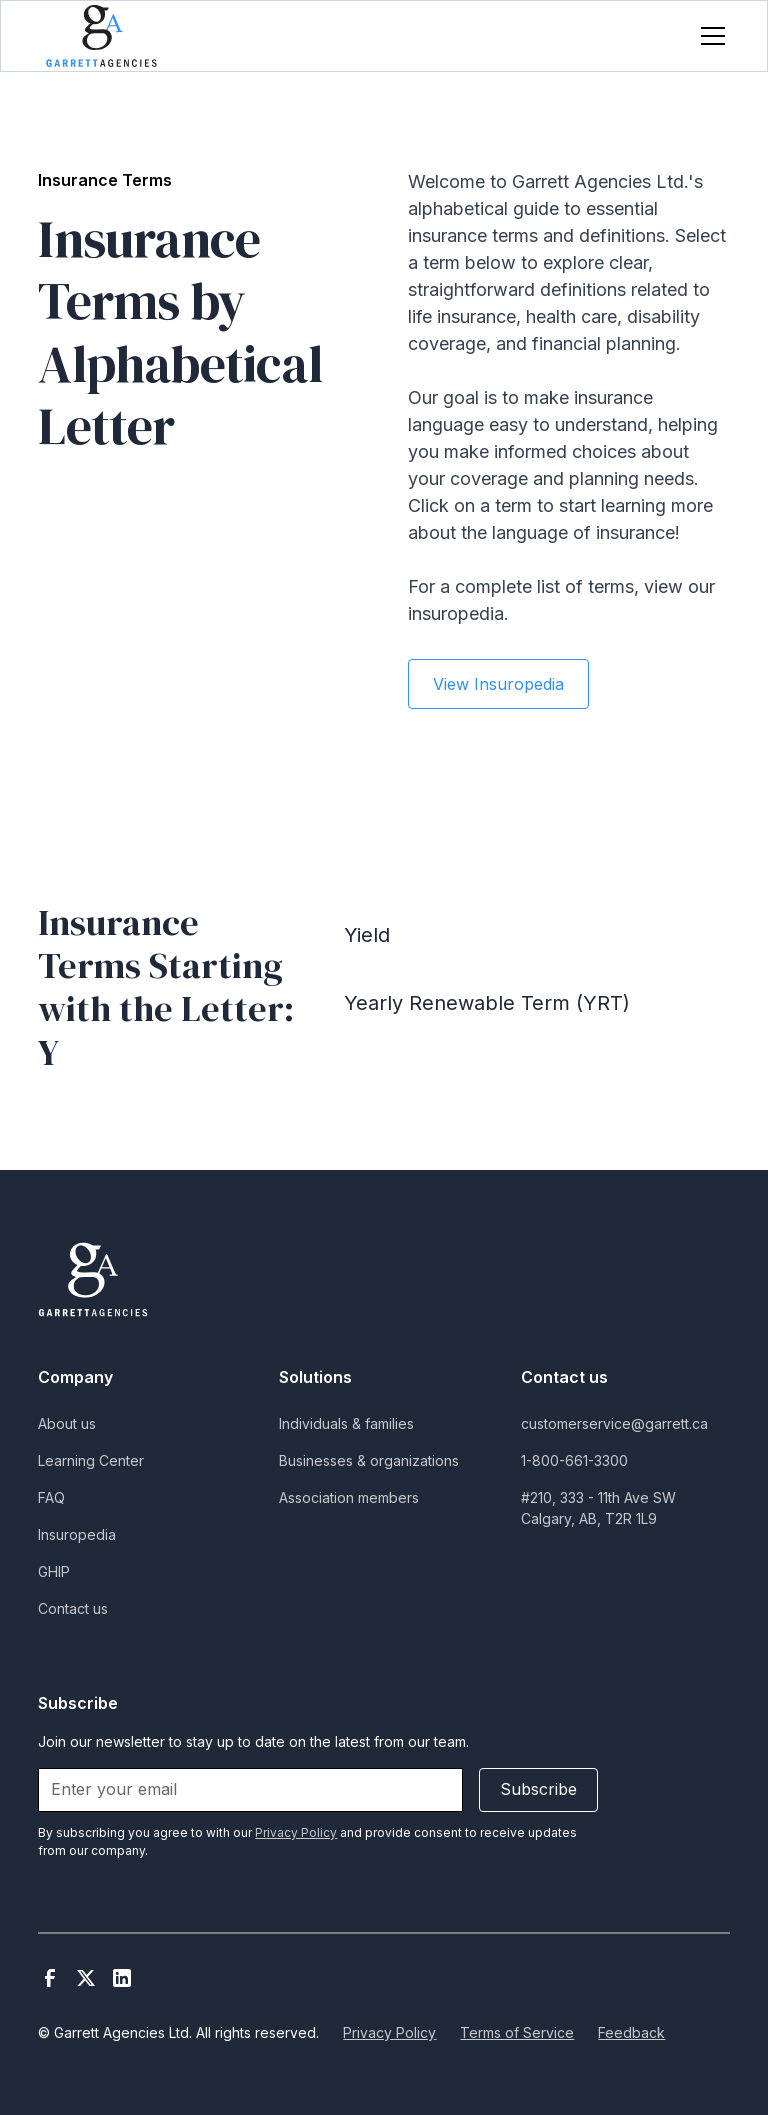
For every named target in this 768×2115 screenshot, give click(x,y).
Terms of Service (517, 2032)
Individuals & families (346, 1423)
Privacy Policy (389, 2032)
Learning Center (91, 1460)
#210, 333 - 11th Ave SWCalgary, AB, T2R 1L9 (598, 1508)
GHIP (54, 1571)
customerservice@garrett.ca (614, 1423)
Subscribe (538, 1789)
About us (67, 1423)
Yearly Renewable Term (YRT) (487, 1003)
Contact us (73, 1608)
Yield (367, 935)
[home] (101, 35)
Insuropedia (77, 1534)
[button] (709, 36)
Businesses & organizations (369, 1460)
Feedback (631, 2032)
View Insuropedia (498, 684)
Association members (349, 1497)
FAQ (51, 1497)
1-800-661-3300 (574, 1460)
